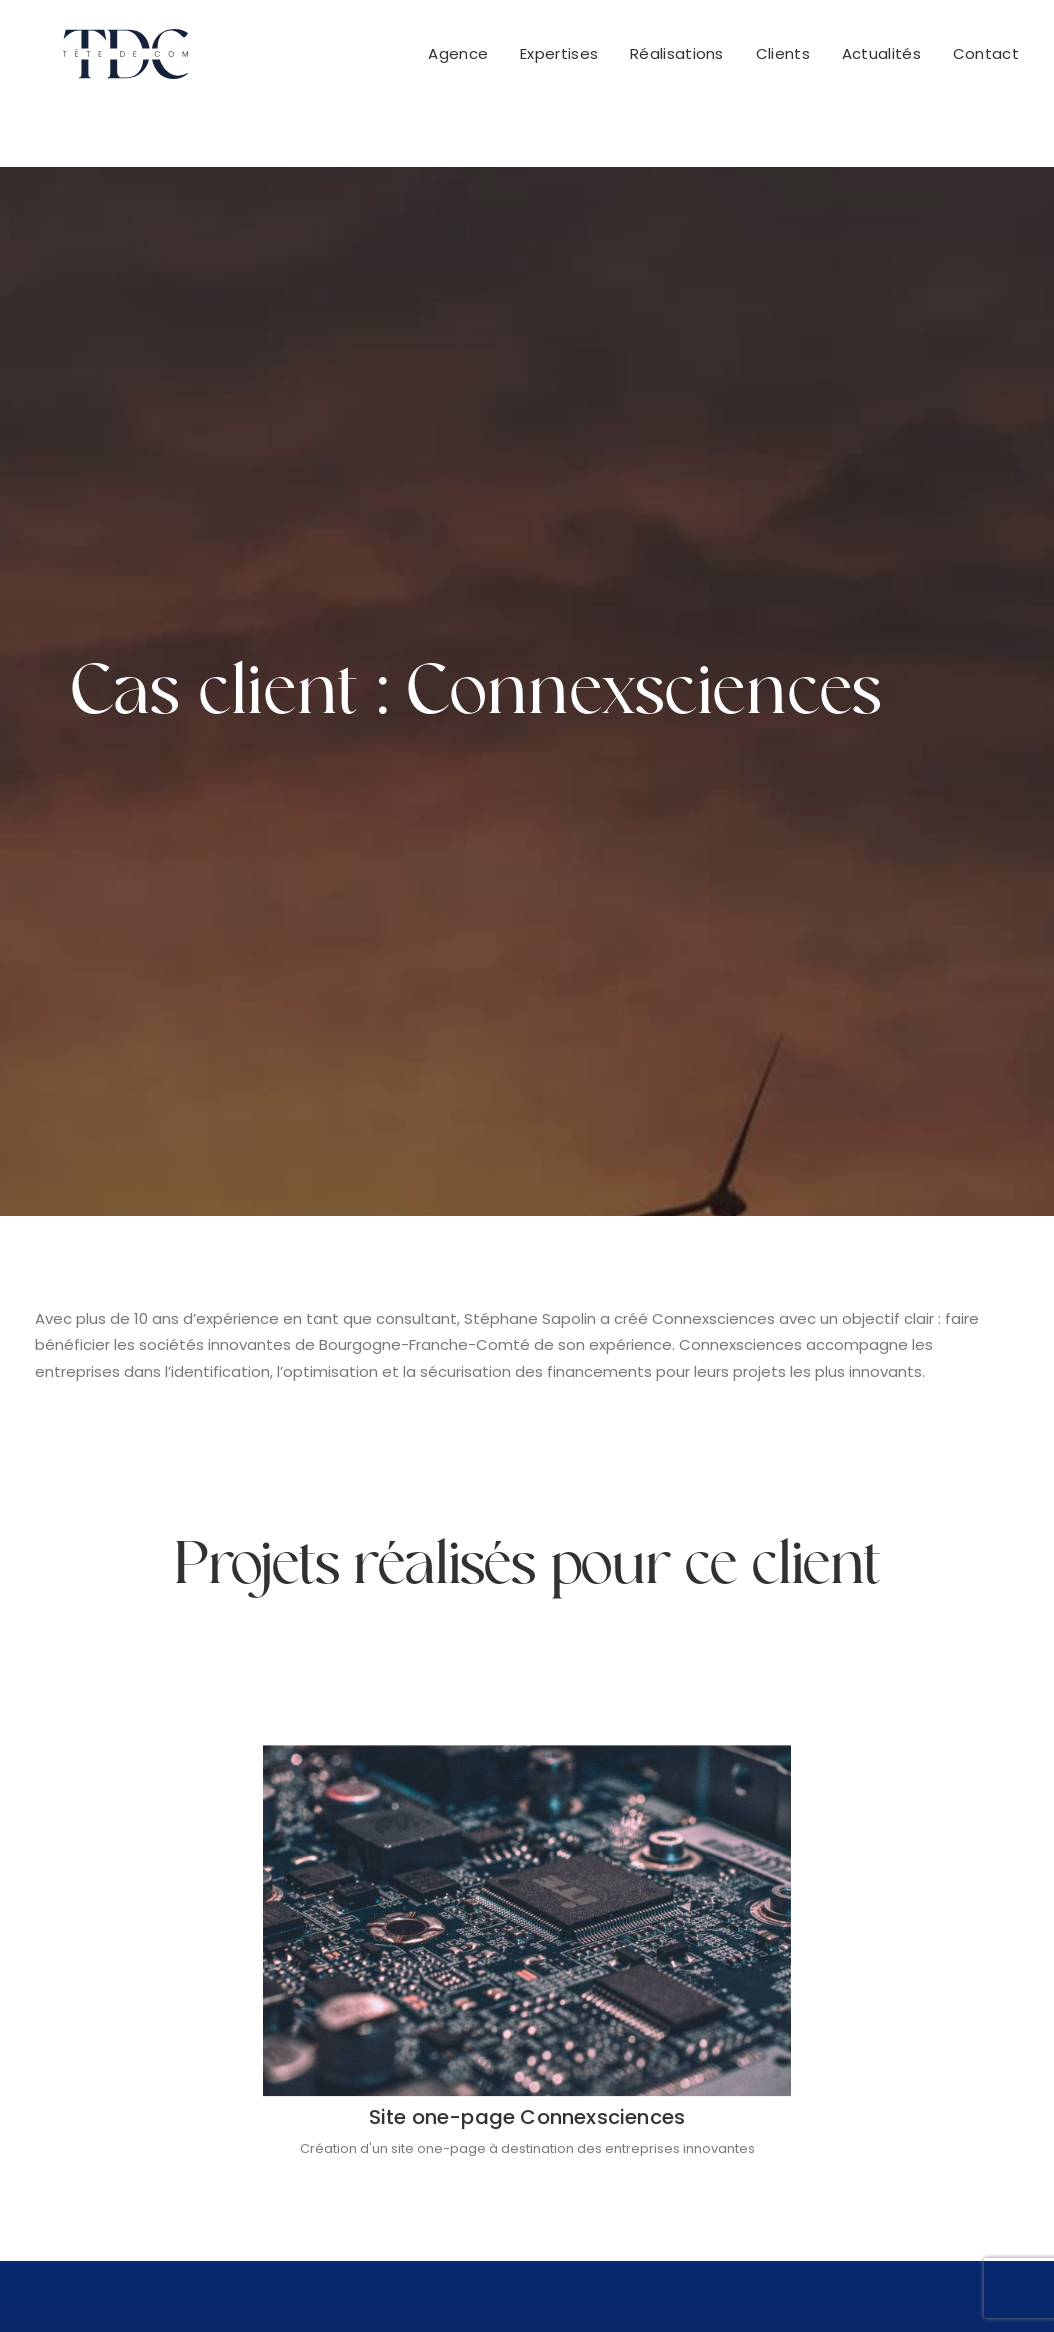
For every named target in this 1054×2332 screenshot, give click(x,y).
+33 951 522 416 (641, 2003)
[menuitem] (465, 61)
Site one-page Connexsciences (527, 1509)
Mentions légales (630, 2281)
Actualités (881, 61)
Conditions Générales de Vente (436, 2281)
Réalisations (677, 61)
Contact (986, 61)
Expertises (559, 61)
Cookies (950, 2281)
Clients (783, 61)
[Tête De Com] (97, 61)
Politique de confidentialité (806, 2281)
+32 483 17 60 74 (905, 2003)
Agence (458, 61)
